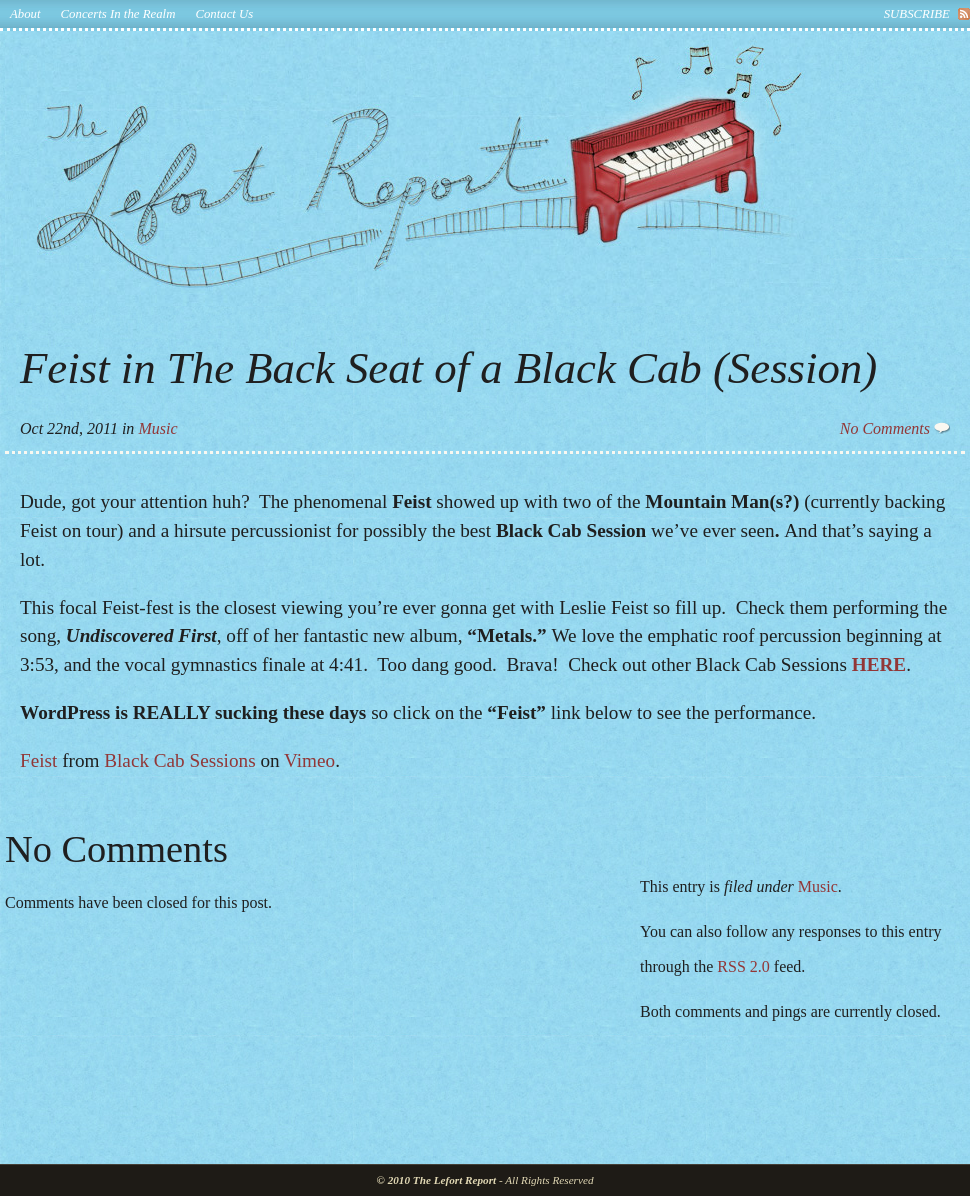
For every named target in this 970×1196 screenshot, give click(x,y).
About (25, 14)
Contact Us (224, 14)
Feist (38, 760)
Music (157, 428)
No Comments (895, 428)
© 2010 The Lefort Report (437, 1180)
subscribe (917, 14)
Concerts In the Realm (118, 14)
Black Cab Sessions (179, 760)
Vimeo (309, 760)
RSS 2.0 (743, 966)
